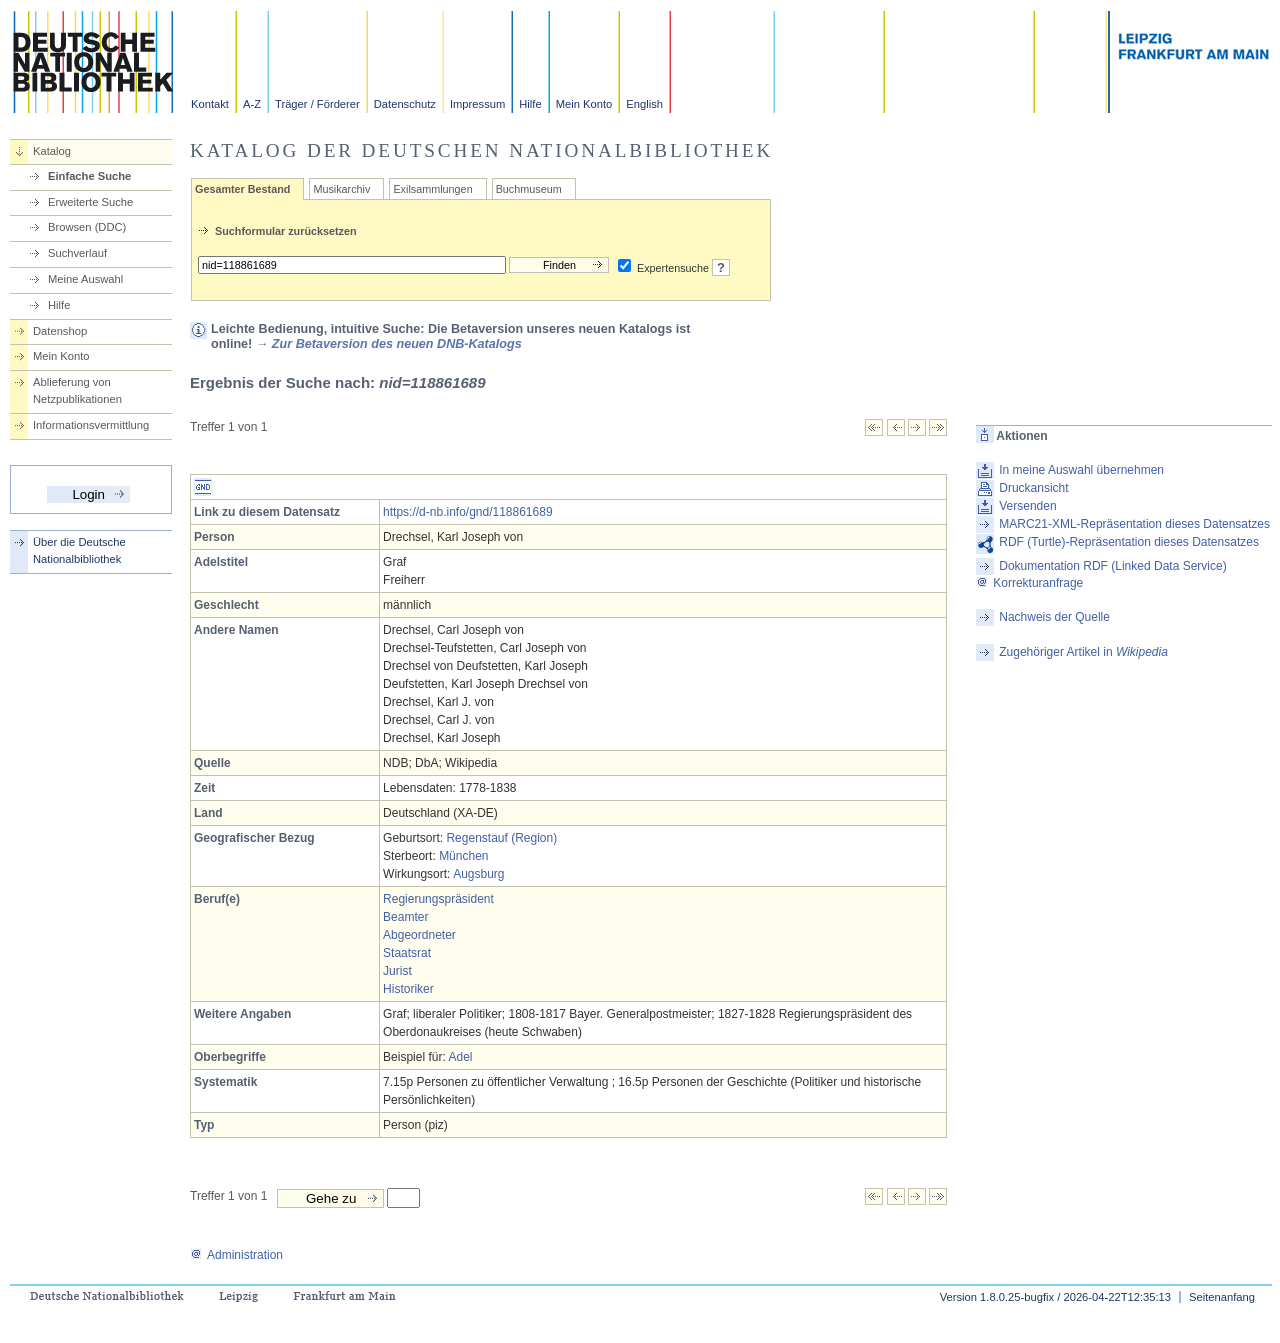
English (644, 104)
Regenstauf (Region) (501, 838)
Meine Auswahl (85, 279)
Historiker (408, 989)
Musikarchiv (341, 189)
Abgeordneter (419, 935)
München (463, 856)
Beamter (405, 917)
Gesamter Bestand (242, 189)
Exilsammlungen (432, 189)
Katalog (52, 151)
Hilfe (530, 104)
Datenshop (60, 331)
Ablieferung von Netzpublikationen (77, 390)
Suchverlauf (77, 253)
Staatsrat (407, 953)
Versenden (1027, 506)
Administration (236, 1255)
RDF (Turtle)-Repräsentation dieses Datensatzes (1129, 542)
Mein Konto (584, 104)
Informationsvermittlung (91, 425)
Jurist (397, 971)
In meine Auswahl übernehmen (1081, 470)
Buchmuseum (529, 189)
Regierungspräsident (438, 899)
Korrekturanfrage (1029, 583)
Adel (460, 1057)
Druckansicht (1033, 488)
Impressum (477, 104)
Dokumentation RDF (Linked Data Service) (1112, 566)
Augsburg (478, 874)
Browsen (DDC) (87, 227)
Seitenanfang (1222, 1297)
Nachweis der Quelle (1054, 617)
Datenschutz (405, 104)
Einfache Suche (89, 176)
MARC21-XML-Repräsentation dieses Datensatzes (1134, 524)
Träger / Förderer (317, 104)
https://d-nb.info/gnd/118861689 (467, 512)
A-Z (252, 104)
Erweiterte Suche (90, 202)
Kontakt (210, 104)
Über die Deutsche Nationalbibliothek (79, 550)
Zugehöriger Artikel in (1083, 652)
